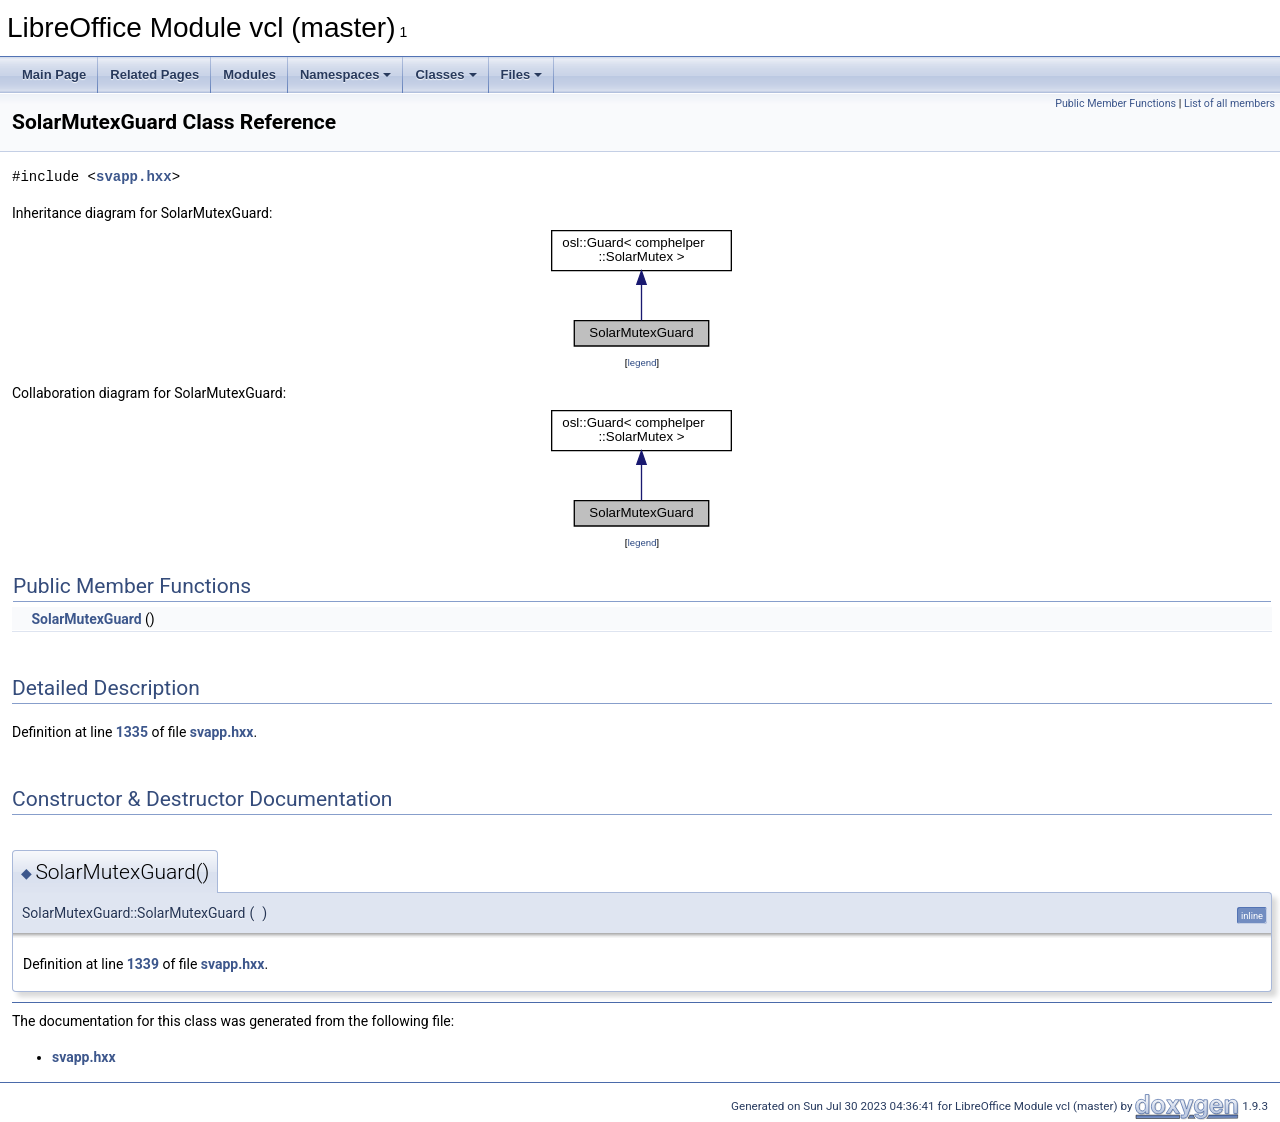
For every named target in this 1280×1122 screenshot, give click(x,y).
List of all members (1229, 103)
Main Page (54, 74)
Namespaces (346, 74)
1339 (143, 964)
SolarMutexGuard (86, 619)
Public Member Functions (1115, 103)
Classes (445, 74)
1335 (132, 732)
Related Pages (154, 74)
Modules (249, 74)
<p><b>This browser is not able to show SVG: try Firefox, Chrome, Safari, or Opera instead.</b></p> (642, 288)
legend (641, 362)
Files (522, 74)
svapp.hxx (134, 176)
